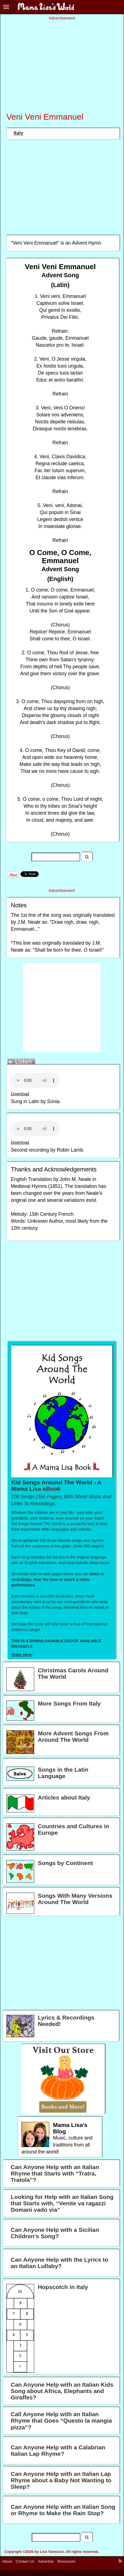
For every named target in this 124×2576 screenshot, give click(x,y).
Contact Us (25, 2561)
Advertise (46, 2561)
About (7, 2561)
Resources (67, 2561)
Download (20, 1094)
